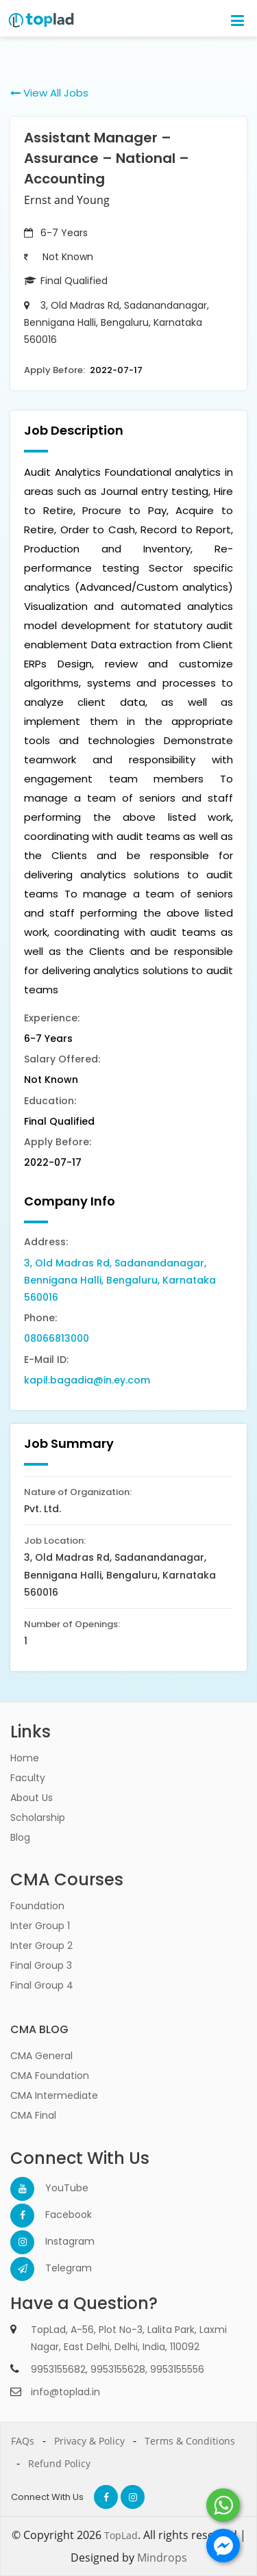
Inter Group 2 (41, 1945)
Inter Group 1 (40, 1926)
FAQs (22, 2440)
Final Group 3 (41, 1965)
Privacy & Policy (89, 2440)
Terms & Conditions (190, 2440)
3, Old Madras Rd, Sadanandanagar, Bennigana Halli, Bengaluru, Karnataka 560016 (120, 1280)
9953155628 (117, 2369)
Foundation (37, 1906)
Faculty (27, 1778)
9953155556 (177, 2369)
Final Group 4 (41, 1985)
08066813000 (56, 1338)
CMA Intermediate (54, 2095)
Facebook (57, 2214)
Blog (20, 1837)
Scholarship (37, 1817)
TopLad (121, 2535)
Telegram (57, 2268)
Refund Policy (59, 2463)
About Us (31, 1798)
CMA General (41, 2056)
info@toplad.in (65, 2392)
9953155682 (58, 2369)
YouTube (57, 2188)
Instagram (57, 2241)
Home (24, 1758)
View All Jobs (49, 93)
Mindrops (162, 2557)
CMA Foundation (49, 2075)
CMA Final (33, 2115)
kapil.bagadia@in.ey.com (87, 1380)
